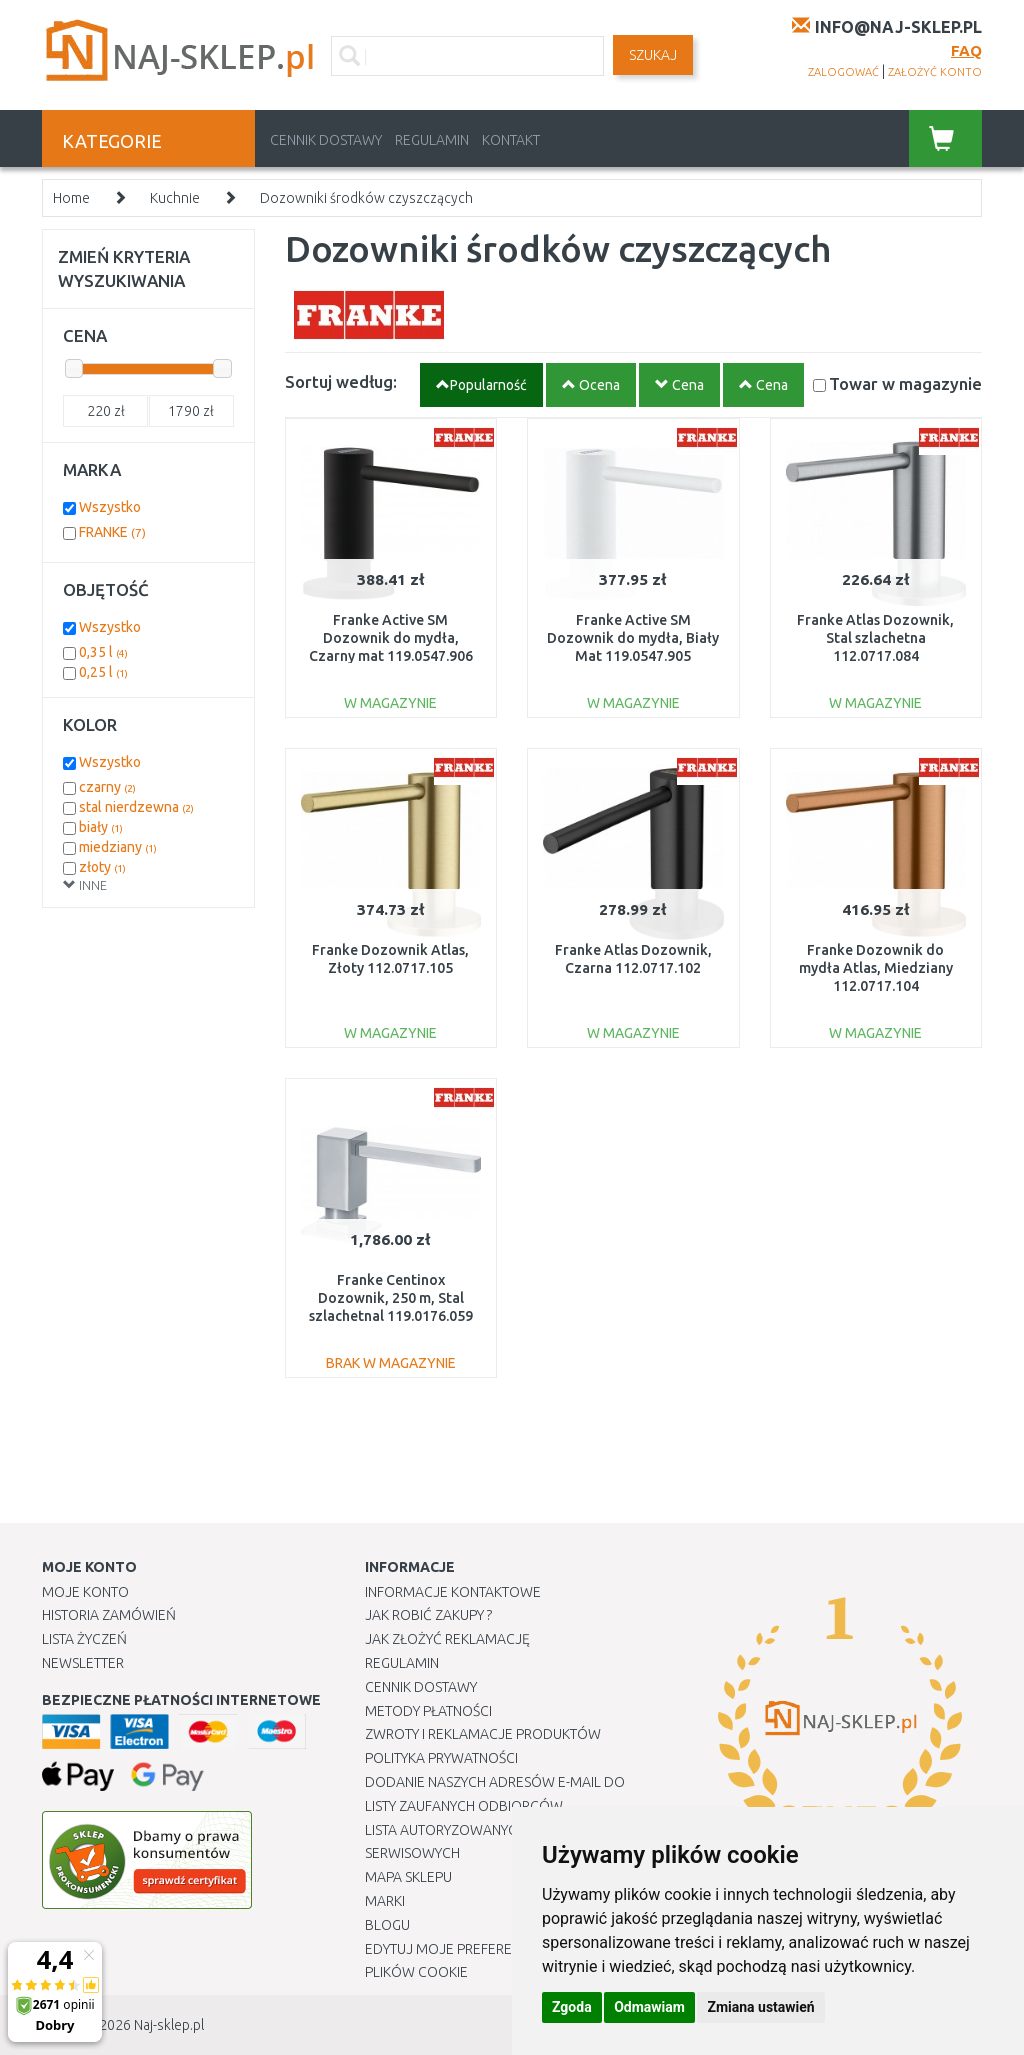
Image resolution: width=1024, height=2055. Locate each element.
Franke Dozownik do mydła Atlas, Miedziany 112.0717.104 (876, 968)
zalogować (843, 72)
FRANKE (112, 532)
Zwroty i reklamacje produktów (483, 1734)
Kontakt (511, 140)
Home (71, 198)
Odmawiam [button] (649, 2007)
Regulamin (432, 140)
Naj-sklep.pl (169, 2025)
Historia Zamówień (109, 1615)
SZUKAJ (653, 55)
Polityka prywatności (441, 1758)
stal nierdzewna (136, 807)
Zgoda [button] (572, 2007)
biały (101, 827)
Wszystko (110, 507)
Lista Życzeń (84, 1639)
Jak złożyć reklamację (447, 1639)
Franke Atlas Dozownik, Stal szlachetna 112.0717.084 (875, 638)
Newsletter (83, 1663)
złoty (102, 867)
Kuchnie (175, 198)
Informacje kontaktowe (453, 1592)
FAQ (966, 50)
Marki (385, 1901)
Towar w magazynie (905, 383)
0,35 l (103, 652)
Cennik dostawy (326, 140)
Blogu (387, 1925)
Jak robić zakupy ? (428, 1615)
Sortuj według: (341, 381)
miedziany (118, 847)
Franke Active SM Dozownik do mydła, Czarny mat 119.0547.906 (391, 638)
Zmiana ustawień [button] (760, 2007)
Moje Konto (85, 1592)
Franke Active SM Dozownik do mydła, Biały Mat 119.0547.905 (633, 638)
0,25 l (103, 672)
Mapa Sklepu (408, 1877)
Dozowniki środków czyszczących (366, 198)
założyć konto (935, 72)
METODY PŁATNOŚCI (428, 1711)
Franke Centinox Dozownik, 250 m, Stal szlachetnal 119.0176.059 (391, 1298)
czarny (107, 787)
